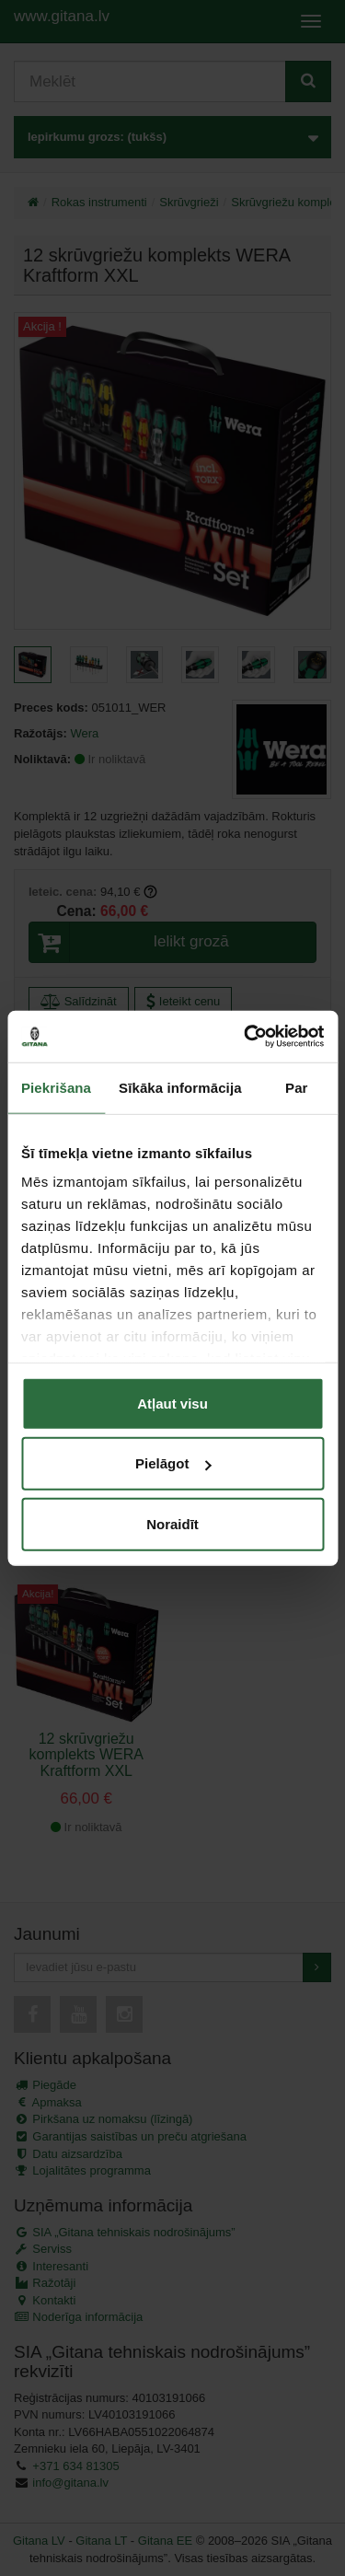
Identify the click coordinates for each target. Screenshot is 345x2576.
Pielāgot (173, 1463)
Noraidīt (172, 1523)
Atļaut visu (172, 1402)
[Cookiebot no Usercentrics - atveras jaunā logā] (245, 1037)
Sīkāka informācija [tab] (180, 1087)
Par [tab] (296, 1087)
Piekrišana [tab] (56, 1087)
